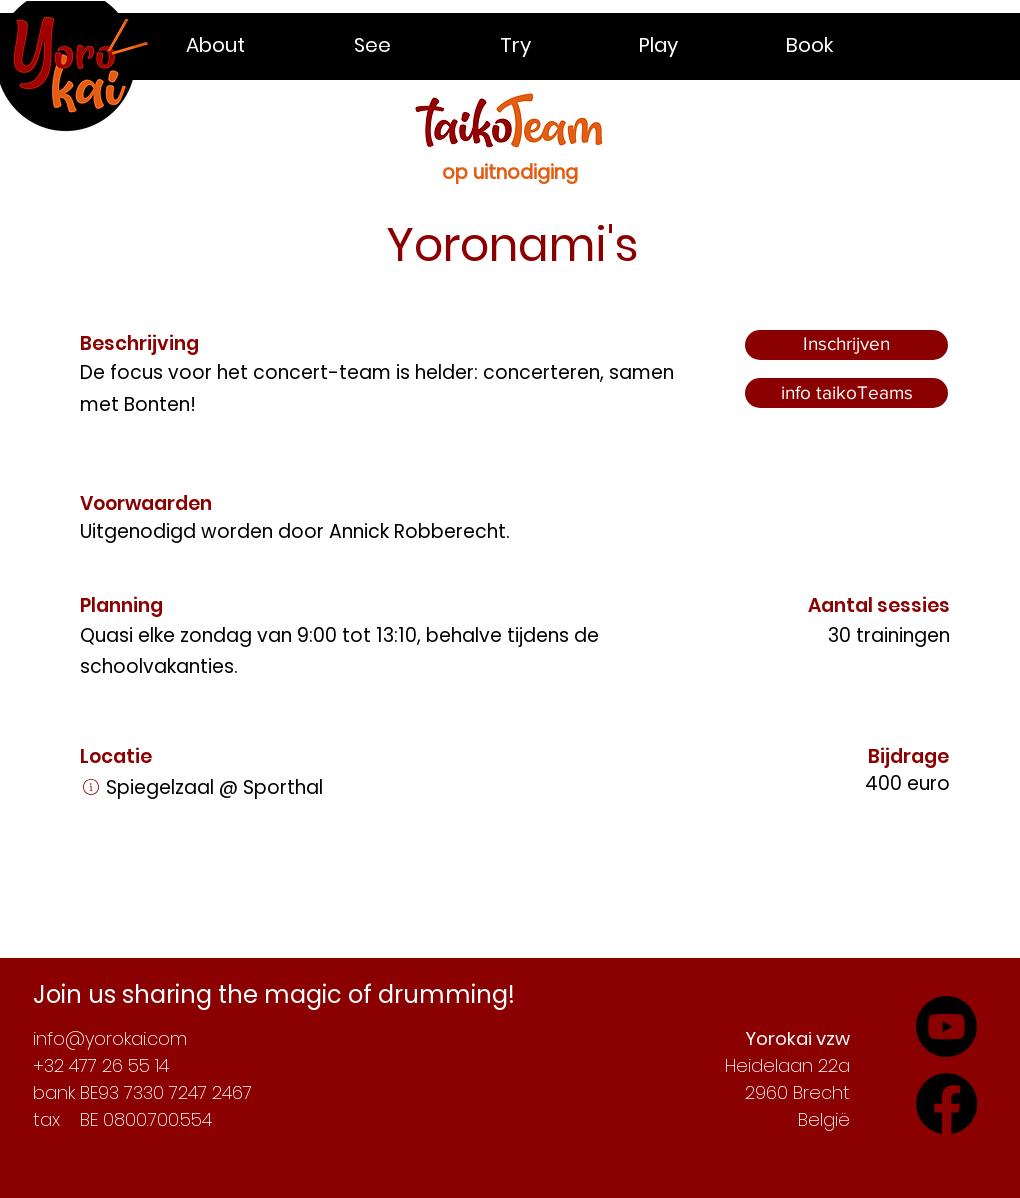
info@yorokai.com (110, 1038)
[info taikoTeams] (846, 393)
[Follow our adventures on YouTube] (946, 1103)
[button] (255, 45)
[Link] (91, 787)
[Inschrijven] (846, 345)
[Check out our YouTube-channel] (946, 1026)
